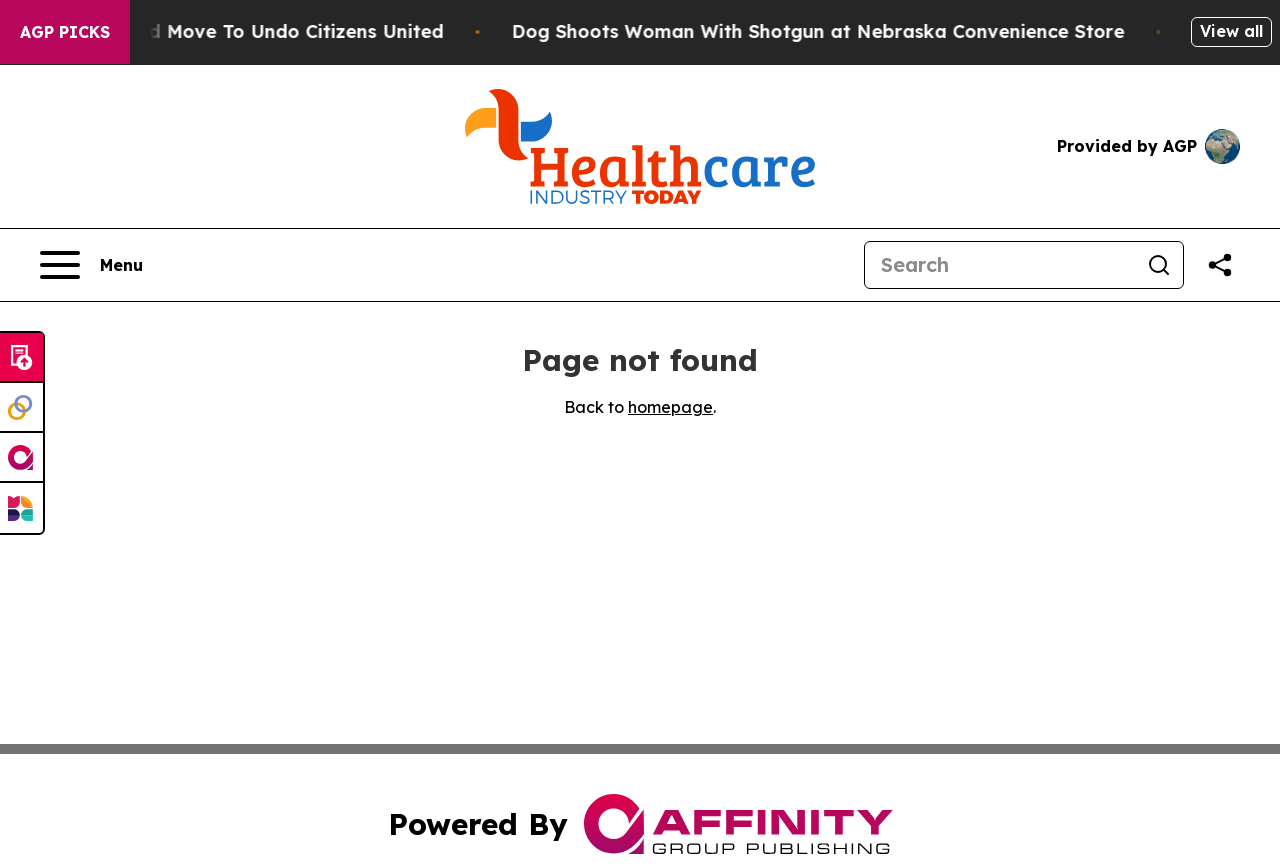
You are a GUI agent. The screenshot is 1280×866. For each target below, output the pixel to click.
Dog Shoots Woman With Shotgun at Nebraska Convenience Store (829, 31)
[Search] (1000, 265)
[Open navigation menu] (91, 265)
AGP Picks (65, 32)
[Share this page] (1220, 265)
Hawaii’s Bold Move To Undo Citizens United (251, 31)
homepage (670, 407)
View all (1231, 31)
